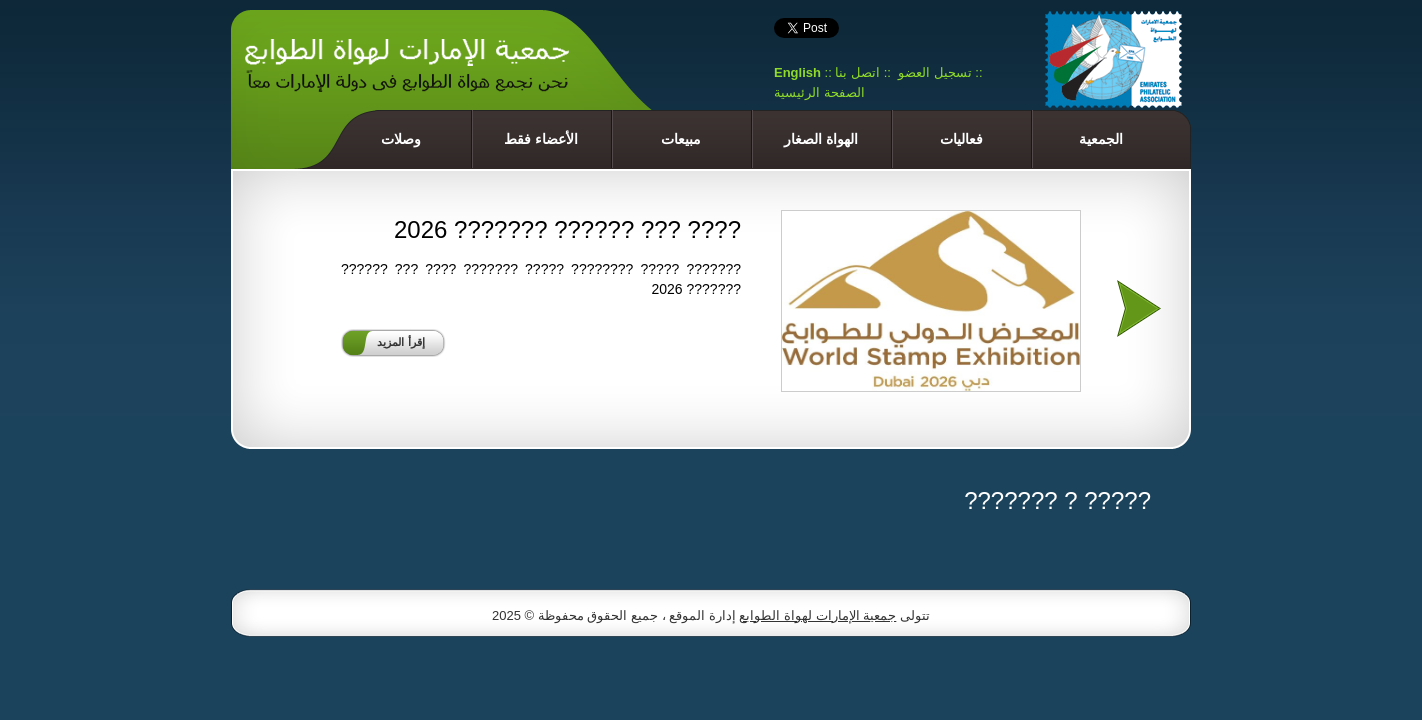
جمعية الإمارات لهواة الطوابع (817, 615)
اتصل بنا (857, 72)
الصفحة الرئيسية (819, 92)
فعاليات (961, 139)
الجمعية (1101, 139)
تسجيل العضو (935, 72)
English (797, 72)
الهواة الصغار (821, 139)
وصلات (401, 139)
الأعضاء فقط (541, 139)
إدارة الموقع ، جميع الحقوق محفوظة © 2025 (615, 615)
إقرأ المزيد (400, 342)
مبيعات (681, 139)
